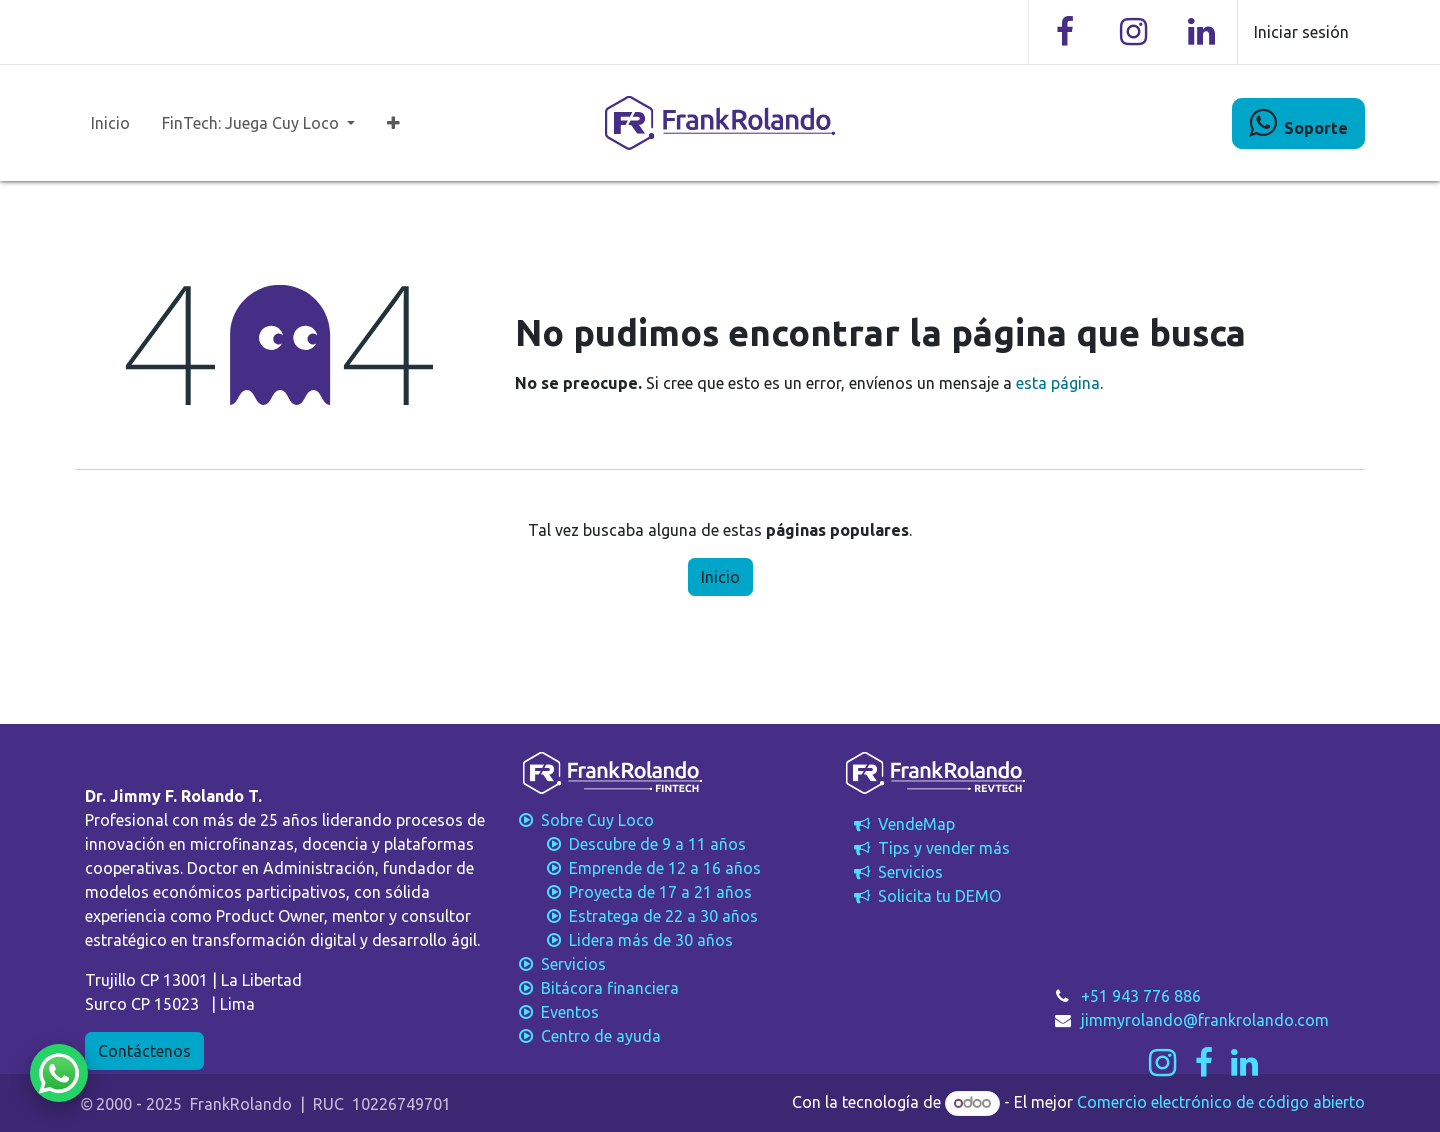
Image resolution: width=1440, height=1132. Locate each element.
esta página (1058, 383)
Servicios (896, 872)
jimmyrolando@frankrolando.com (1205, 1020)
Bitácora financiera (599, 988)
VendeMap (902, 824)
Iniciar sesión (1301, 32)
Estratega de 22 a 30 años (636, 916)
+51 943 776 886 (1141, 996)
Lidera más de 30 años (624, 940)
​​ (1298, 123)
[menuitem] (110, 123)
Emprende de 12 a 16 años (638, 868)
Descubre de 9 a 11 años (630, 844)
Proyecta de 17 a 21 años (633, 892)
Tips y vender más (930, 848)
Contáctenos (144, 1051)
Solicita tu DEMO (925, 896)
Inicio (720, 577)
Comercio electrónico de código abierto (1221, 1102)
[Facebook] (1065, 32)
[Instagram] (1133, 32)
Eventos (557, 1012)
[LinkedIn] (1201, 32)
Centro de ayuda (588, 1036)
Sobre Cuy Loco (586, 820)
